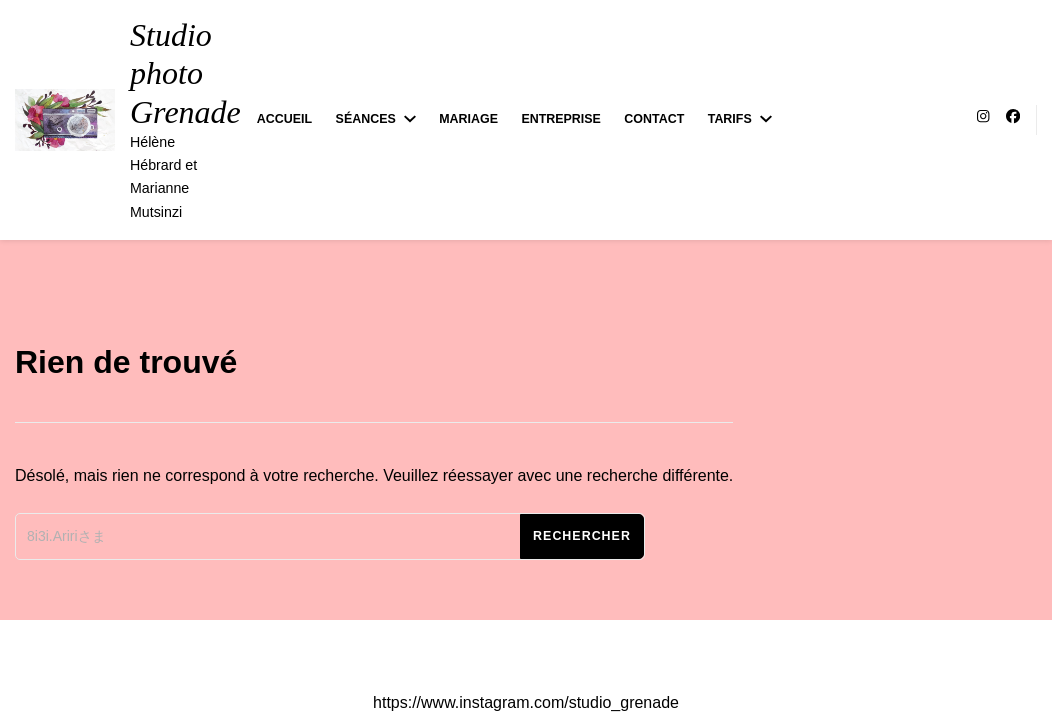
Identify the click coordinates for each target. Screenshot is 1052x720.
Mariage (468, 119)
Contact (654, 119)
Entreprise (560, 119)
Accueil (284, 119)
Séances (366, 119)
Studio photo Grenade (185, 73)
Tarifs (730, 119)
